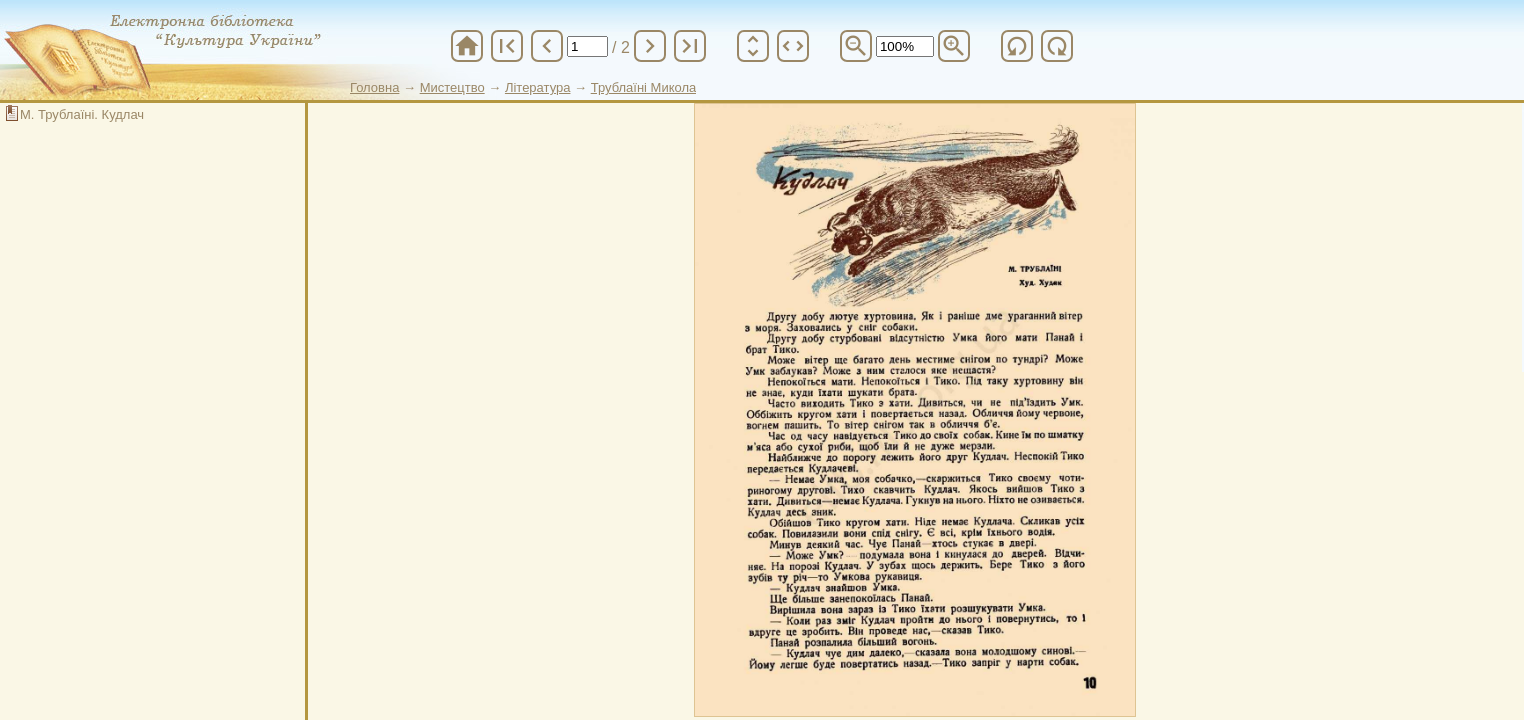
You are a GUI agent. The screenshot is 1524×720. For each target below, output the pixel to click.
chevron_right (650, 46)
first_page (507, 46)
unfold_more (753, 46)
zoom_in (954, 46)
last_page (690, 46)
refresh (1017, 46)
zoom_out (856, 46)
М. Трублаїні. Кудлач (82, 114)
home (467, 46)
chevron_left (547, 46)
